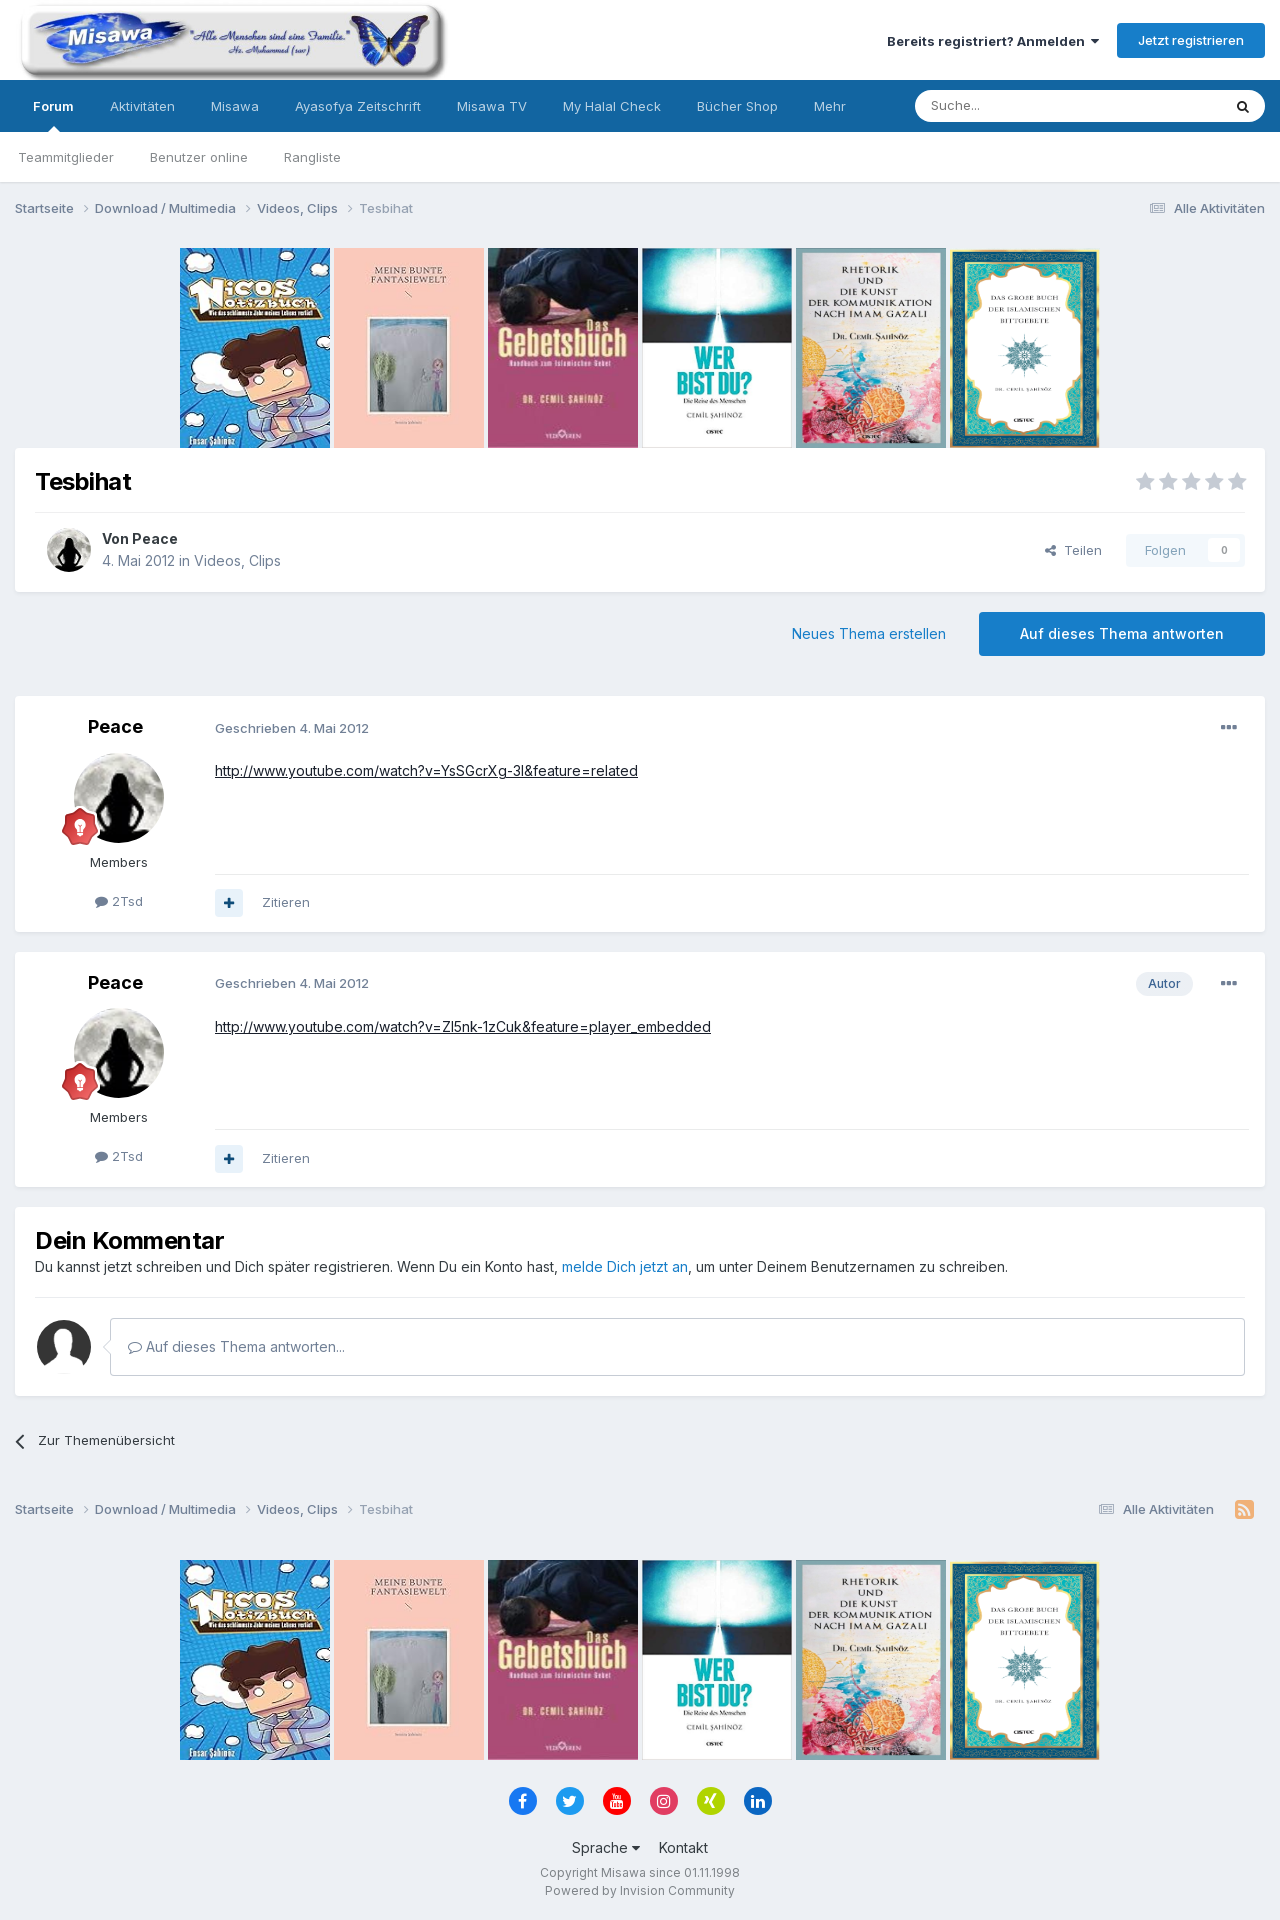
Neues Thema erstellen (869, 633)
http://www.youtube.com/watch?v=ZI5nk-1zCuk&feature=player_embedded (463, 1026)
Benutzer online (199, 157)
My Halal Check (612, 106)
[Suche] (1005, 106)
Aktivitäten (142, 106)
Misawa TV (492, 106)
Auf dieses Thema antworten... (236, 1346)
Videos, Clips (237, 560)
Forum (53, 115)
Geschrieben (292, 728)
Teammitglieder (66, 157)
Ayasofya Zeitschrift (358, 106)
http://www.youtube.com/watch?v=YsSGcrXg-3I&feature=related (426, 770)
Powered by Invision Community (640, 1890)
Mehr (830, 106)
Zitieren (286, 902)
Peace (155, 538)
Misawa (235, 106)
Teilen (1073, 550)
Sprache (606, 1847)
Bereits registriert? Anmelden (993, 41)
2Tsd (119, 901)
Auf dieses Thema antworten (1122, 633)
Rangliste (312, 157)
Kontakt (683, 1847)
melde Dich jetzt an (625, 1266)
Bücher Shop (737, 106)
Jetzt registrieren (1191, 40)
